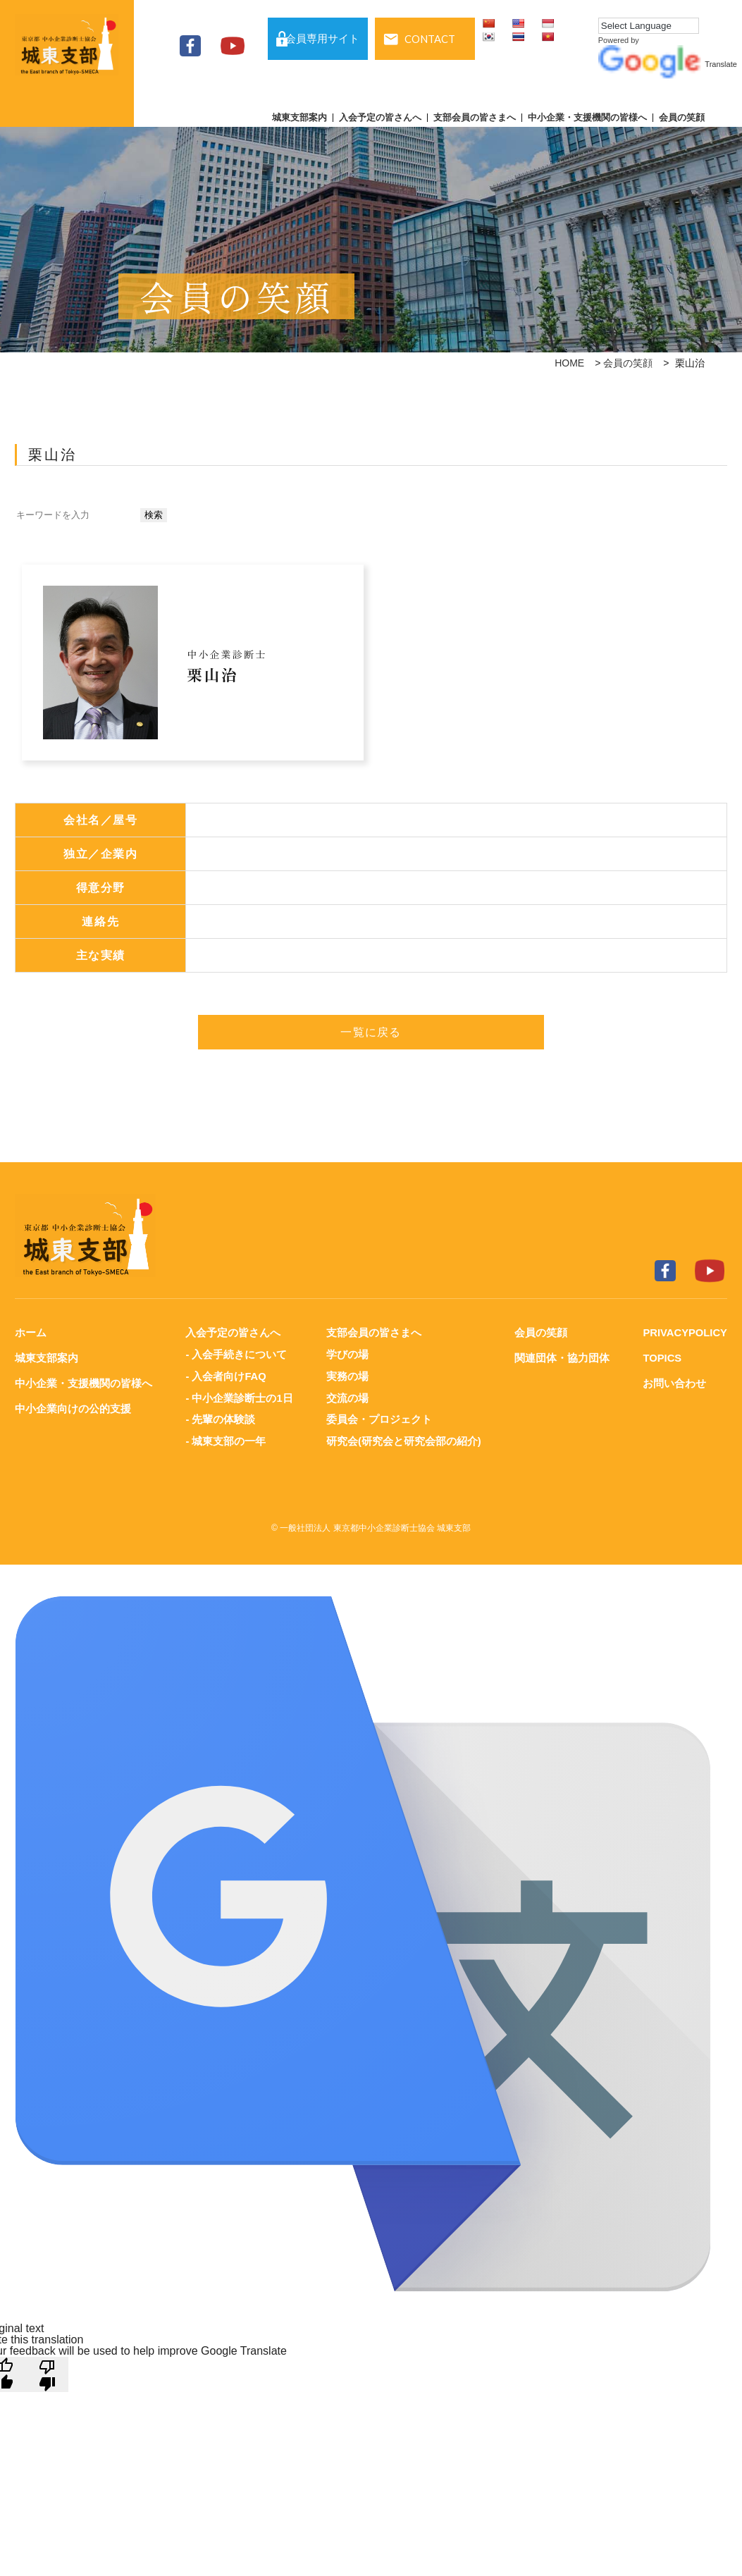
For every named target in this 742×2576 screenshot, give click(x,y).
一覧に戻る (371, 1032)
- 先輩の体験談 (220, 1417)
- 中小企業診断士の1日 (239, 1396)
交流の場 (347, 1396)
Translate (667, 64)
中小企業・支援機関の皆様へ (587, 118)
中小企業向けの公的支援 (73, 1406)
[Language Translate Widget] (648, 26)
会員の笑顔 (682, 118)
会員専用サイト (322, 38)
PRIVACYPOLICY (684, 1332)
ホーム (31, 1332)
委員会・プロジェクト (378, 1417)
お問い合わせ (673, 1382)
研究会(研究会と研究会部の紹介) (403, 1438)
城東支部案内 (299, 118)
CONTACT (429, 38)
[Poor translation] (47, 2371)
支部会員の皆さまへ (474, 118)
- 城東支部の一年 (225, 1438)
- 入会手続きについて (236, 1354)
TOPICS (661, 1357)
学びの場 (347, 1354)
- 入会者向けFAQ (225, 1375)
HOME (569, 363)
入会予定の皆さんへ (380, 118)
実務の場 (347, 1375)
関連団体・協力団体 (561, 1357)
